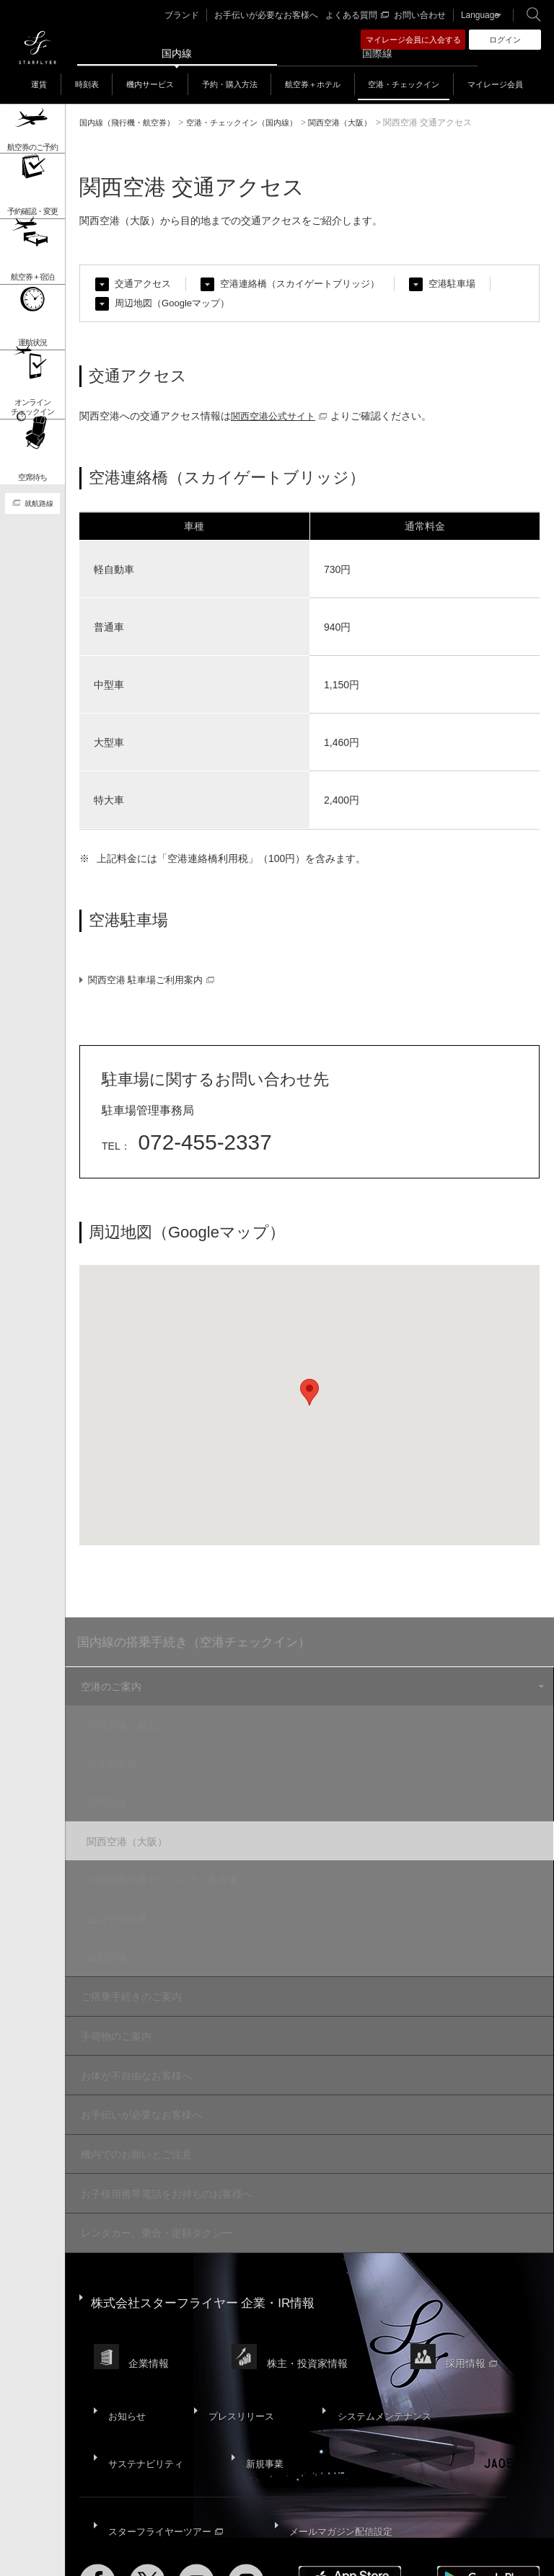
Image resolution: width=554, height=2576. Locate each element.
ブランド (196, 15)
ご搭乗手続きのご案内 (129, 1975)
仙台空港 (117, 1939)
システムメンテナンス (376, 2342)
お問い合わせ (419, 15)
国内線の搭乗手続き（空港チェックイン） (201, 1647)
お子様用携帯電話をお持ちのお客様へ (164, 2156)
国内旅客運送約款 (114, 2535)
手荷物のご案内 (114, 2011)
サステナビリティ (145, 2377)
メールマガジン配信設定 (341, 2432)
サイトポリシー (171, 2526)
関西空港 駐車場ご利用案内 (156, 984)
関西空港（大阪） (137, 1833)
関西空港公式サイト (282, 417)
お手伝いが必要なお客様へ (274, 15)
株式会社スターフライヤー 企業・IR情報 (209, 2254)
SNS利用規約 (429, 2526)
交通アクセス (145, 284)
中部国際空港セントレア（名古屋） (177, 1869)
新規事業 (261, 2377)
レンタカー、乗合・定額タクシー (154, 2192)
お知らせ (125, 2342)
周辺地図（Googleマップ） (176, 304)
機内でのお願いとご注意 (134, 2120)
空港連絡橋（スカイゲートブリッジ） (310, 284)
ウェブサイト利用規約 (350, 2526)
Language (475, 15)
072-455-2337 (207, 1145)
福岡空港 (117, 1798)
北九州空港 (122, 1763)
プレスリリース (236, 2342)
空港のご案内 (109, 1692)
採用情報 (478, 2302)
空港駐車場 (470, 284)
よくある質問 (359, 15)
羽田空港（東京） (137, 1727)
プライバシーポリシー (254, 2526)
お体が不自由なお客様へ (134, 2047)
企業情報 (151, 2302)
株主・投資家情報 (311, 2302)
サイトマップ (105, 2526)
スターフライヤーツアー (166, 2432)
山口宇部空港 (127, 1904)
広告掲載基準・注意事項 (205, 2535)
